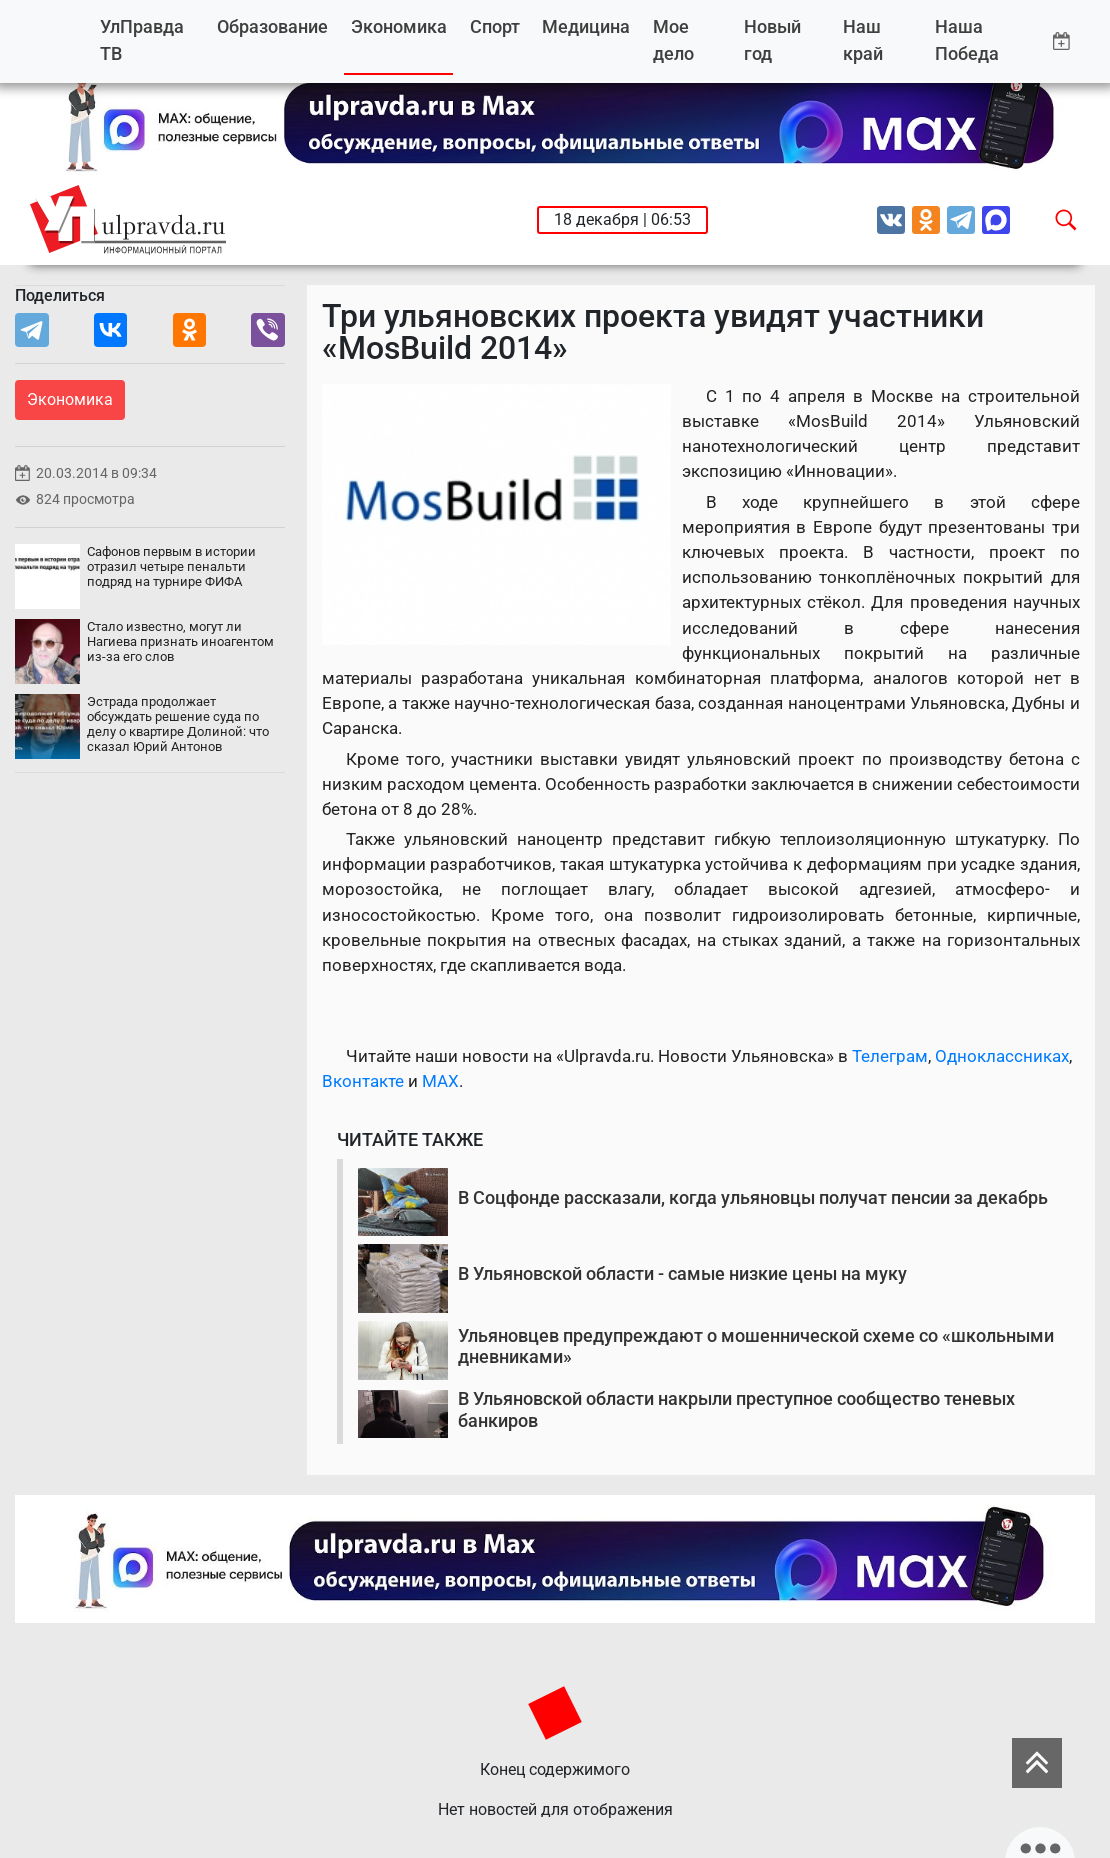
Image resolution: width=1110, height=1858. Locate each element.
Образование (272, 26)
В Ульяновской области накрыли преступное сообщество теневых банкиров (736, 1409)
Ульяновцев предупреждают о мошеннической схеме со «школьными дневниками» (756, 1346)
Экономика (399, 26)
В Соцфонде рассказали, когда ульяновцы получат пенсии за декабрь (753, 1197)
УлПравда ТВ (142, 40)
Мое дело (673, 40)
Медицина (586, 26)
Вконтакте (363, 1081)
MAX (440, 1081)
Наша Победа (967, 40)
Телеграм (890, 1056)
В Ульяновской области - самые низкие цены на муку (682, 1273)
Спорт (495, 26)
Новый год (772, 40)
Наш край (863, 40)
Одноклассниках (1002, 1056)
